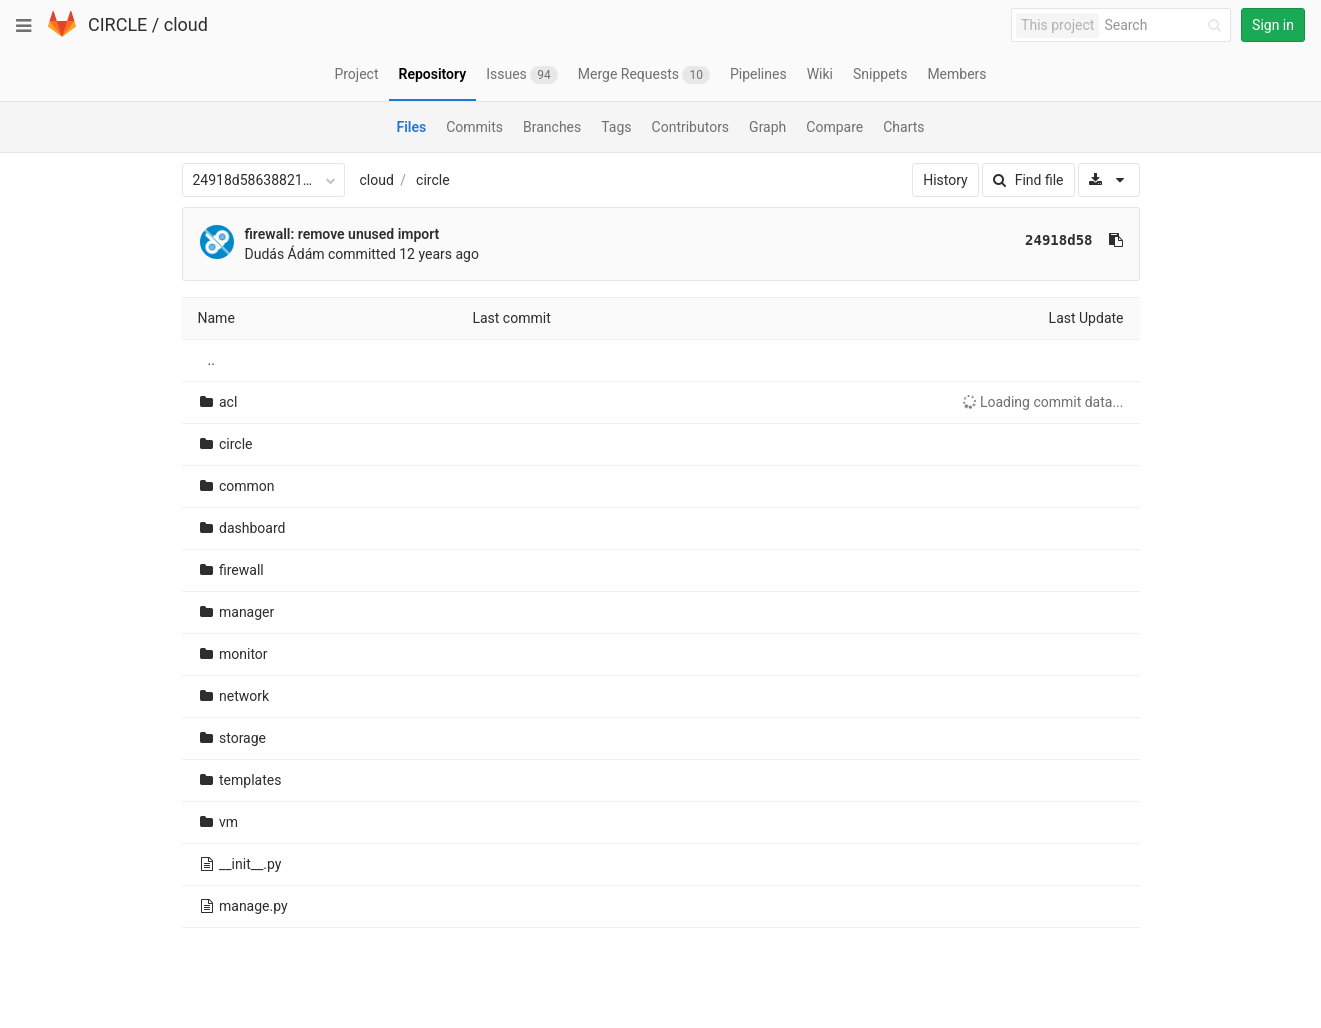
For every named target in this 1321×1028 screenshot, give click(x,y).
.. (211, 360)
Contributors (691, 127)
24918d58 (1058, 240)
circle (433, 180)
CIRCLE (117, 24)
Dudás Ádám (285, 254)
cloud (186, 24)
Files (411, 127)
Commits (474, 127)
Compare (834, 127)
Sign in (1273, 25)
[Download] (1108, 180)
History (945, 180)
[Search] (1166, 25)
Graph (767, 127)
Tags (616, 127)
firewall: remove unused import (342, 234)
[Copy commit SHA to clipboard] (1116, 240)
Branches (552, 127)
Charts (903, 127)
